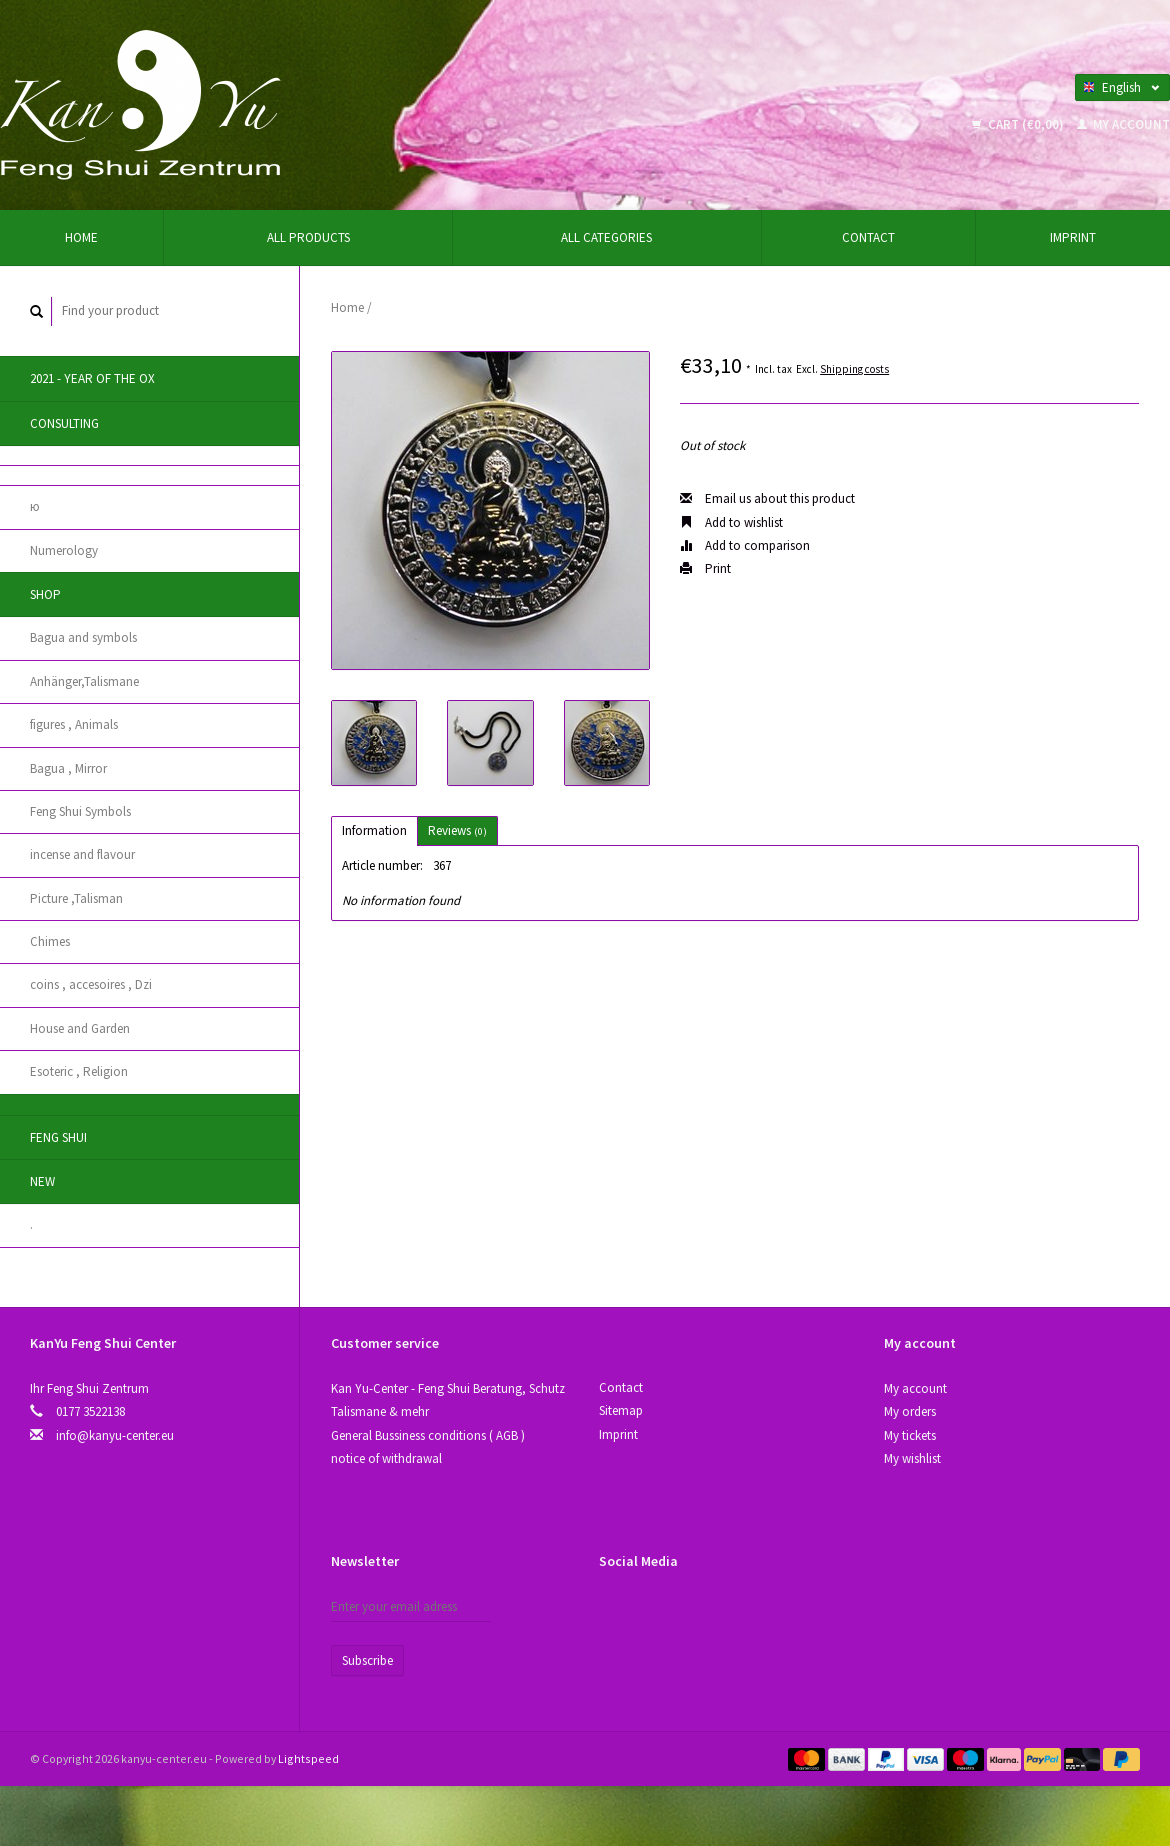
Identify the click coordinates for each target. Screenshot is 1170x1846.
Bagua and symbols (83, 637)
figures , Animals (74, 724)
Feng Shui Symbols (80, 811)
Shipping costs (854, 369)
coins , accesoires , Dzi (91, 984)
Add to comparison (745, 545)
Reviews (457, 830)
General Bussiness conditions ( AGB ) (428, 1435)
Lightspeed (308, 1758)
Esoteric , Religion (79, 1071)
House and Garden (80, 1028)
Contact (868, 237)
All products (308, 237)
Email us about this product (767, 498)
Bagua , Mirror (68, 768)
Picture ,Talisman (76, 898)
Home (81, 237)
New (42, 1181)
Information (374, 830)
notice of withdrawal (386, 1458)
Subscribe (367, 1660)
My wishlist (912, 1458)
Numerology (64, 550)
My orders (910, 1411)
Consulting (64, 423)
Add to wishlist (731, 522)
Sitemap (621, 1410)
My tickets (910, 1435)
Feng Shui (58, 1137)
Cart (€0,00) (1019, 124)
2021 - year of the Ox (92, 378)
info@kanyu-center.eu (115, 1435)
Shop (45, 594)
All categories (606, 237)
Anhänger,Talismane (84, 681)
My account (1123, 124)
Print (705, 568)
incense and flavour (82, 854)
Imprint (1073, 237)
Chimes (50, 941)
